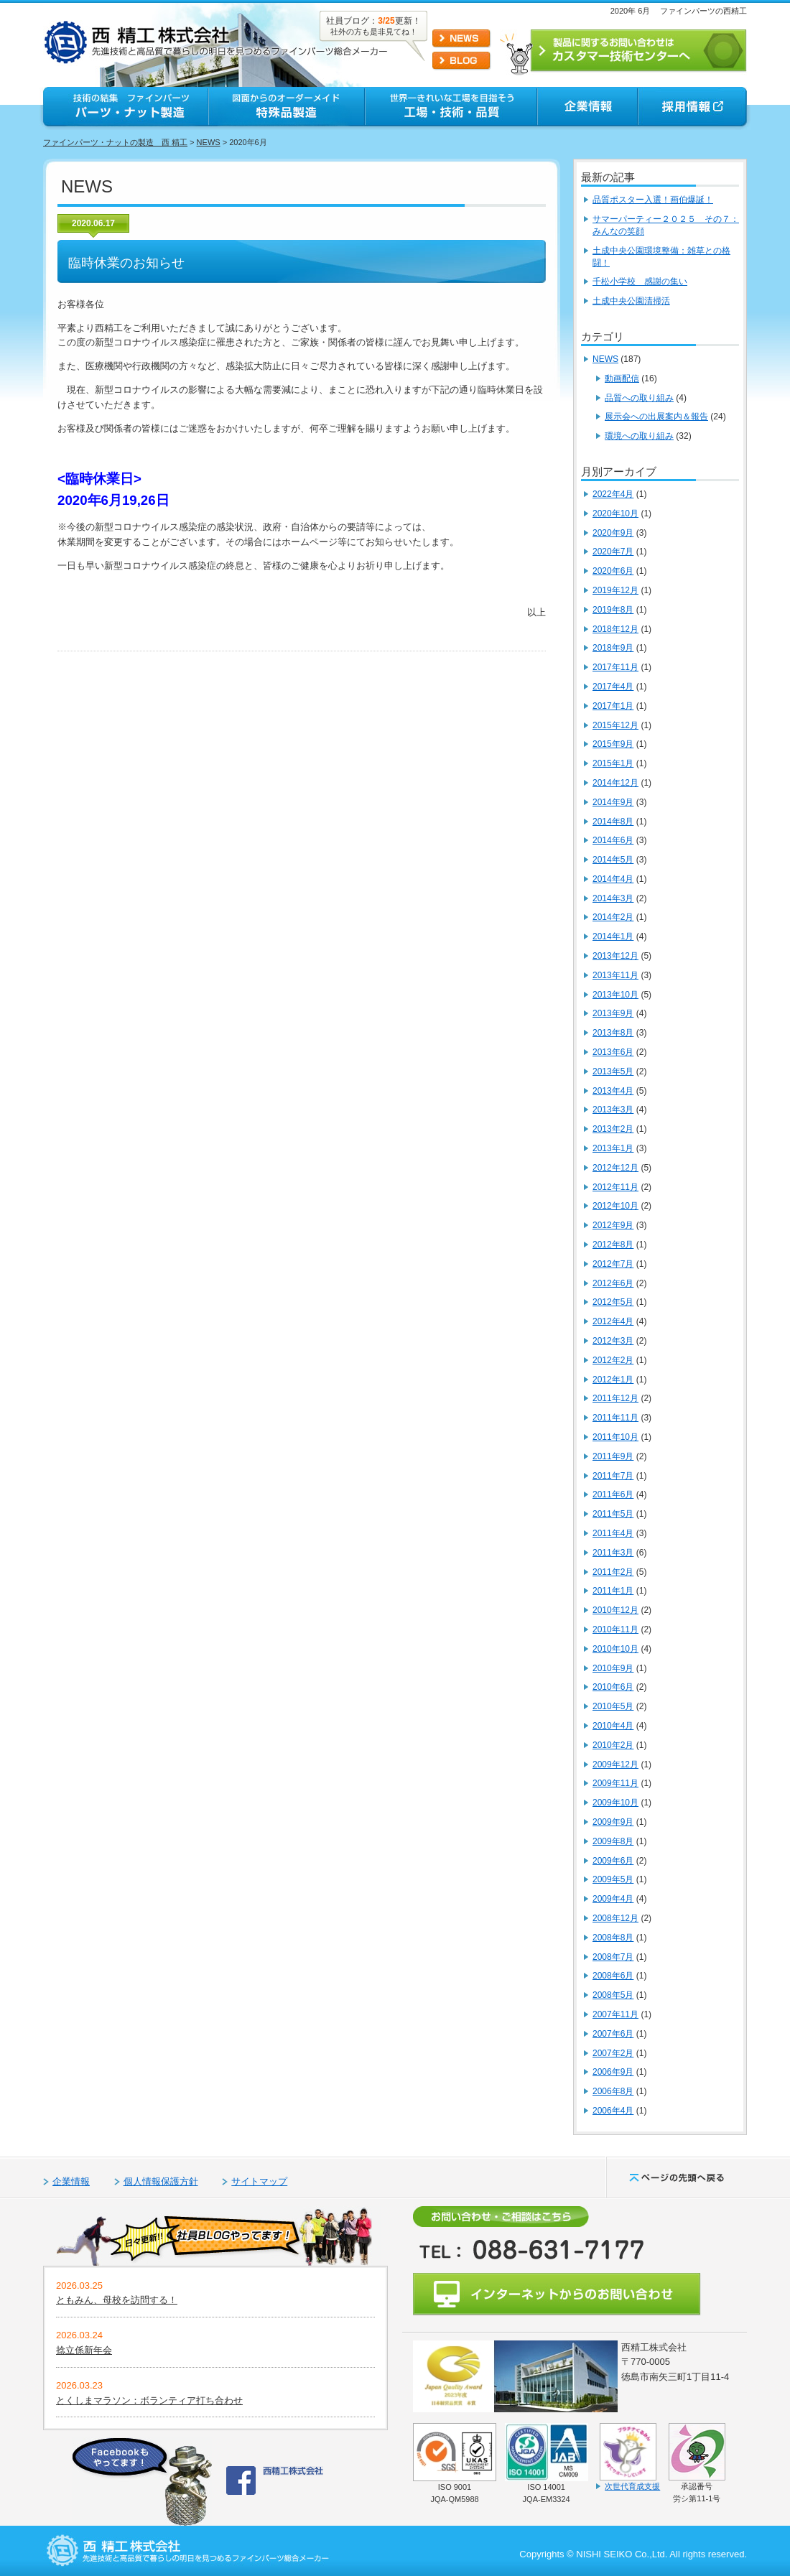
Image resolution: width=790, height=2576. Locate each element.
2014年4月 (612, 879)
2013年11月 (615, 975)
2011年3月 (612, 1553)
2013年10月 (615, 995)
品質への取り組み (639, 398)
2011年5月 (612, 1514)
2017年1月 (612, 706)
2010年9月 (612, 1668)
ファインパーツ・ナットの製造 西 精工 (115, 142)
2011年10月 (615, 1437)
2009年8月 (612, 1841)
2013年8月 (612, 1033)
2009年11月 (615, 1783)
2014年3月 (612, 898)
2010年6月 (612, 1687)
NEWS (208, 142)
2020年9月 (612, 533)
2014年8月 (612, 822)
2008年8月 (612, 1938)
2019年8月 (612, 610)
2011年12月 (615, 1398)
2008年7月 (612, 1957)
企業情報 (71, 2181)
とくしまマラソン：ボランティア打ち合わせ (149, 2400)
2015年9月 (612, 744)
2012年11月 (615, 1187)
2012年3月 (612, 1341)
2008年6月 (612, 1976)
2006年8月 (612, 2091)
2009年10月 (615, 1803)
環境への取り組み (639, 436)
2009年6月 (612, 1861)
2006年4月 (612, 2111)
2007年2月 (612, 2053)
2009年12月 (615, 1764)
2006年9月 (612, 2072)
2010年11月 (615, 1629)
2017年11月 (615, 667)
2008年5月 (612, 1995)
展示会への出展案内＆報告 (656, 416)
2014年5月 (612, 860)
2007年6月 (612, 2034)
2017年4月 (612, 687)
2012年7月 (612, 1264)
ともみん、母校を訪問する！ (116, 2299)
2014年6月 (612, 840)
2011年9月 (612, 1456)
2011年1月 (612, 1591)
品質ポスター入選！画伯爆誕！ (652, 200)
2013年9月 (612, 1013)
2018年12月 (615, 629)
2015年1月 (612, 763)
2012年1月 (612, 1380)
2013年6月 (612, 1052)
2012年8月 (612, 1245)
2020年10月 (615, 513)
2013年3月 (612, 1110)
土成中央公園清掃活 (631, 301)
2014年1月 (612, 936)
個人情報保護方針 (161, 2181)
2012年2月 (612, 1360)
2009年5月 (612, 1879)
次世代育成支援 (632, 2486)
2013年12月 (615, 956)
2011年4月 (612, 1533)
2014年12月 (615, 783)
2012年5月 (612, 1302)
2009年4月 (612, 1899)
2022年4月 (612, 494)
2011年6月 (612, 1494)
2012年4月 (612, 1321)
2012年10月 (615, 1206)
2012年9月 (612, 1225)
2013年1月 (612, 1148)
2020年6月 (612, 571)
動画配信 (622, 378)
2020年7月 (612, 552)
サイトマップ (259, 2181)
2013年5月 (612, 1071)
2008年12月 (615, 1918)
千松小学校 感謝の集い (639, 281)
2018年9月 (612, 648)
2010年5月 (612, 1706)
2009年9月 (612, 1822)
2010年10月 (615, 1649)
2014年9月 (612, 802)
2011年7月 (612, 1476)
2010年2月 (612, 1745)
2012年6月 (612, 1283)
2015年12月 (615, 725)
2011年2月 (612, 1572)
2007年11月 (615, 2014)
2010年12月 (615, 1610)
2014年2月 (612, 917)
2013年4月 (612, 1091)
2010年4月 (612, 1726)
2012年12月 (615, 1168)
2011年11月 (615, 1418)
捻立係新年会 (84, 2350)
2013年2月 (612, 1129)
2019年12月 (615, 590)
